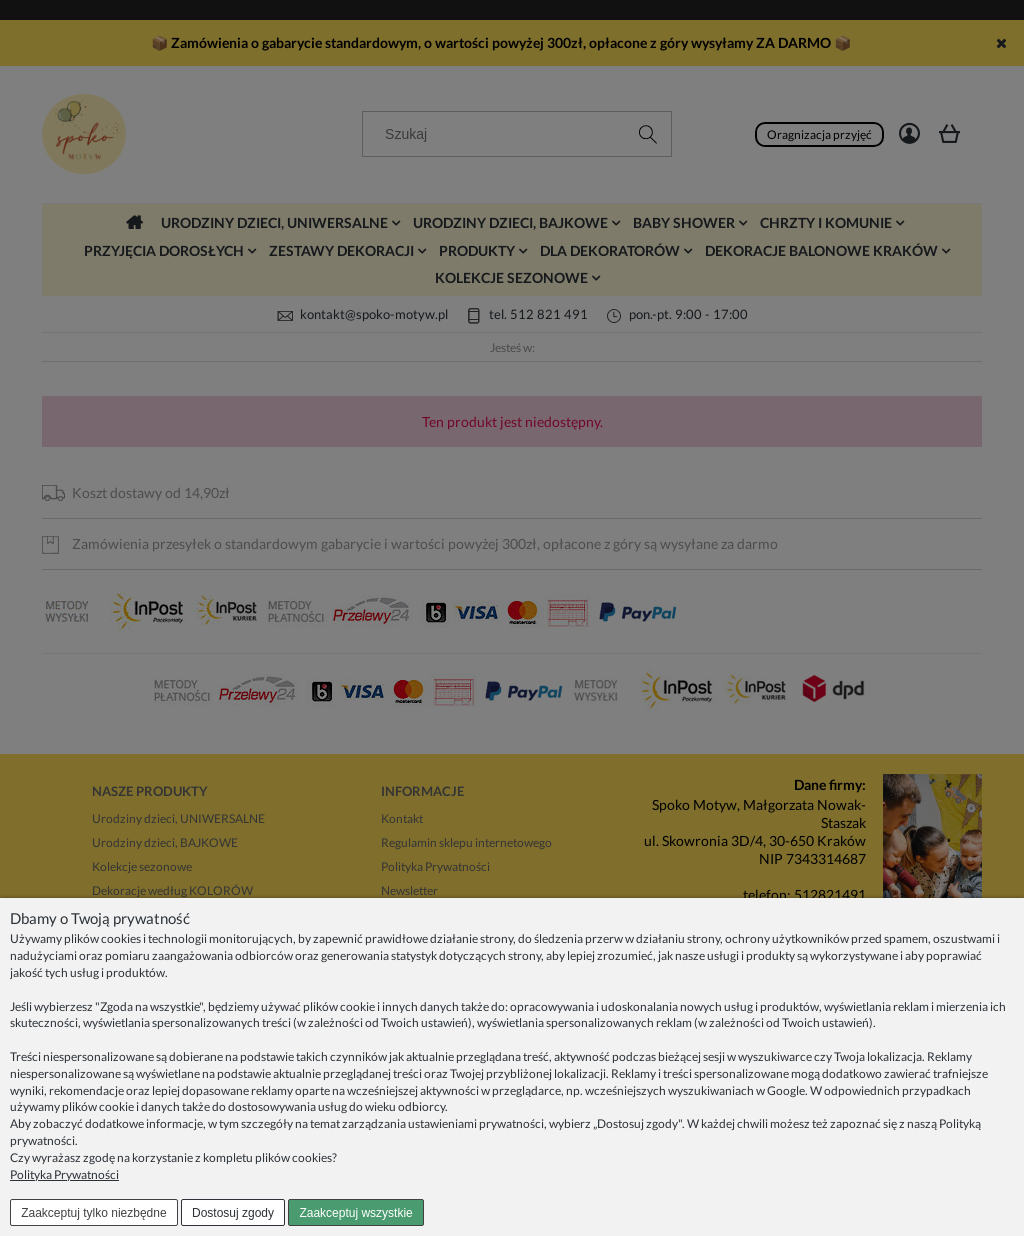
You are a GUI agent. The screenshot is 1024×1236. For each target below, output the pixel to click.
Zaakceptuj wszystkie (355, 1213)
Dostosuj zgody (233, 1213)
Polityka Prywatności (64, 1174)
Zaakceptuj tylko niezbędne (93, 1213)
